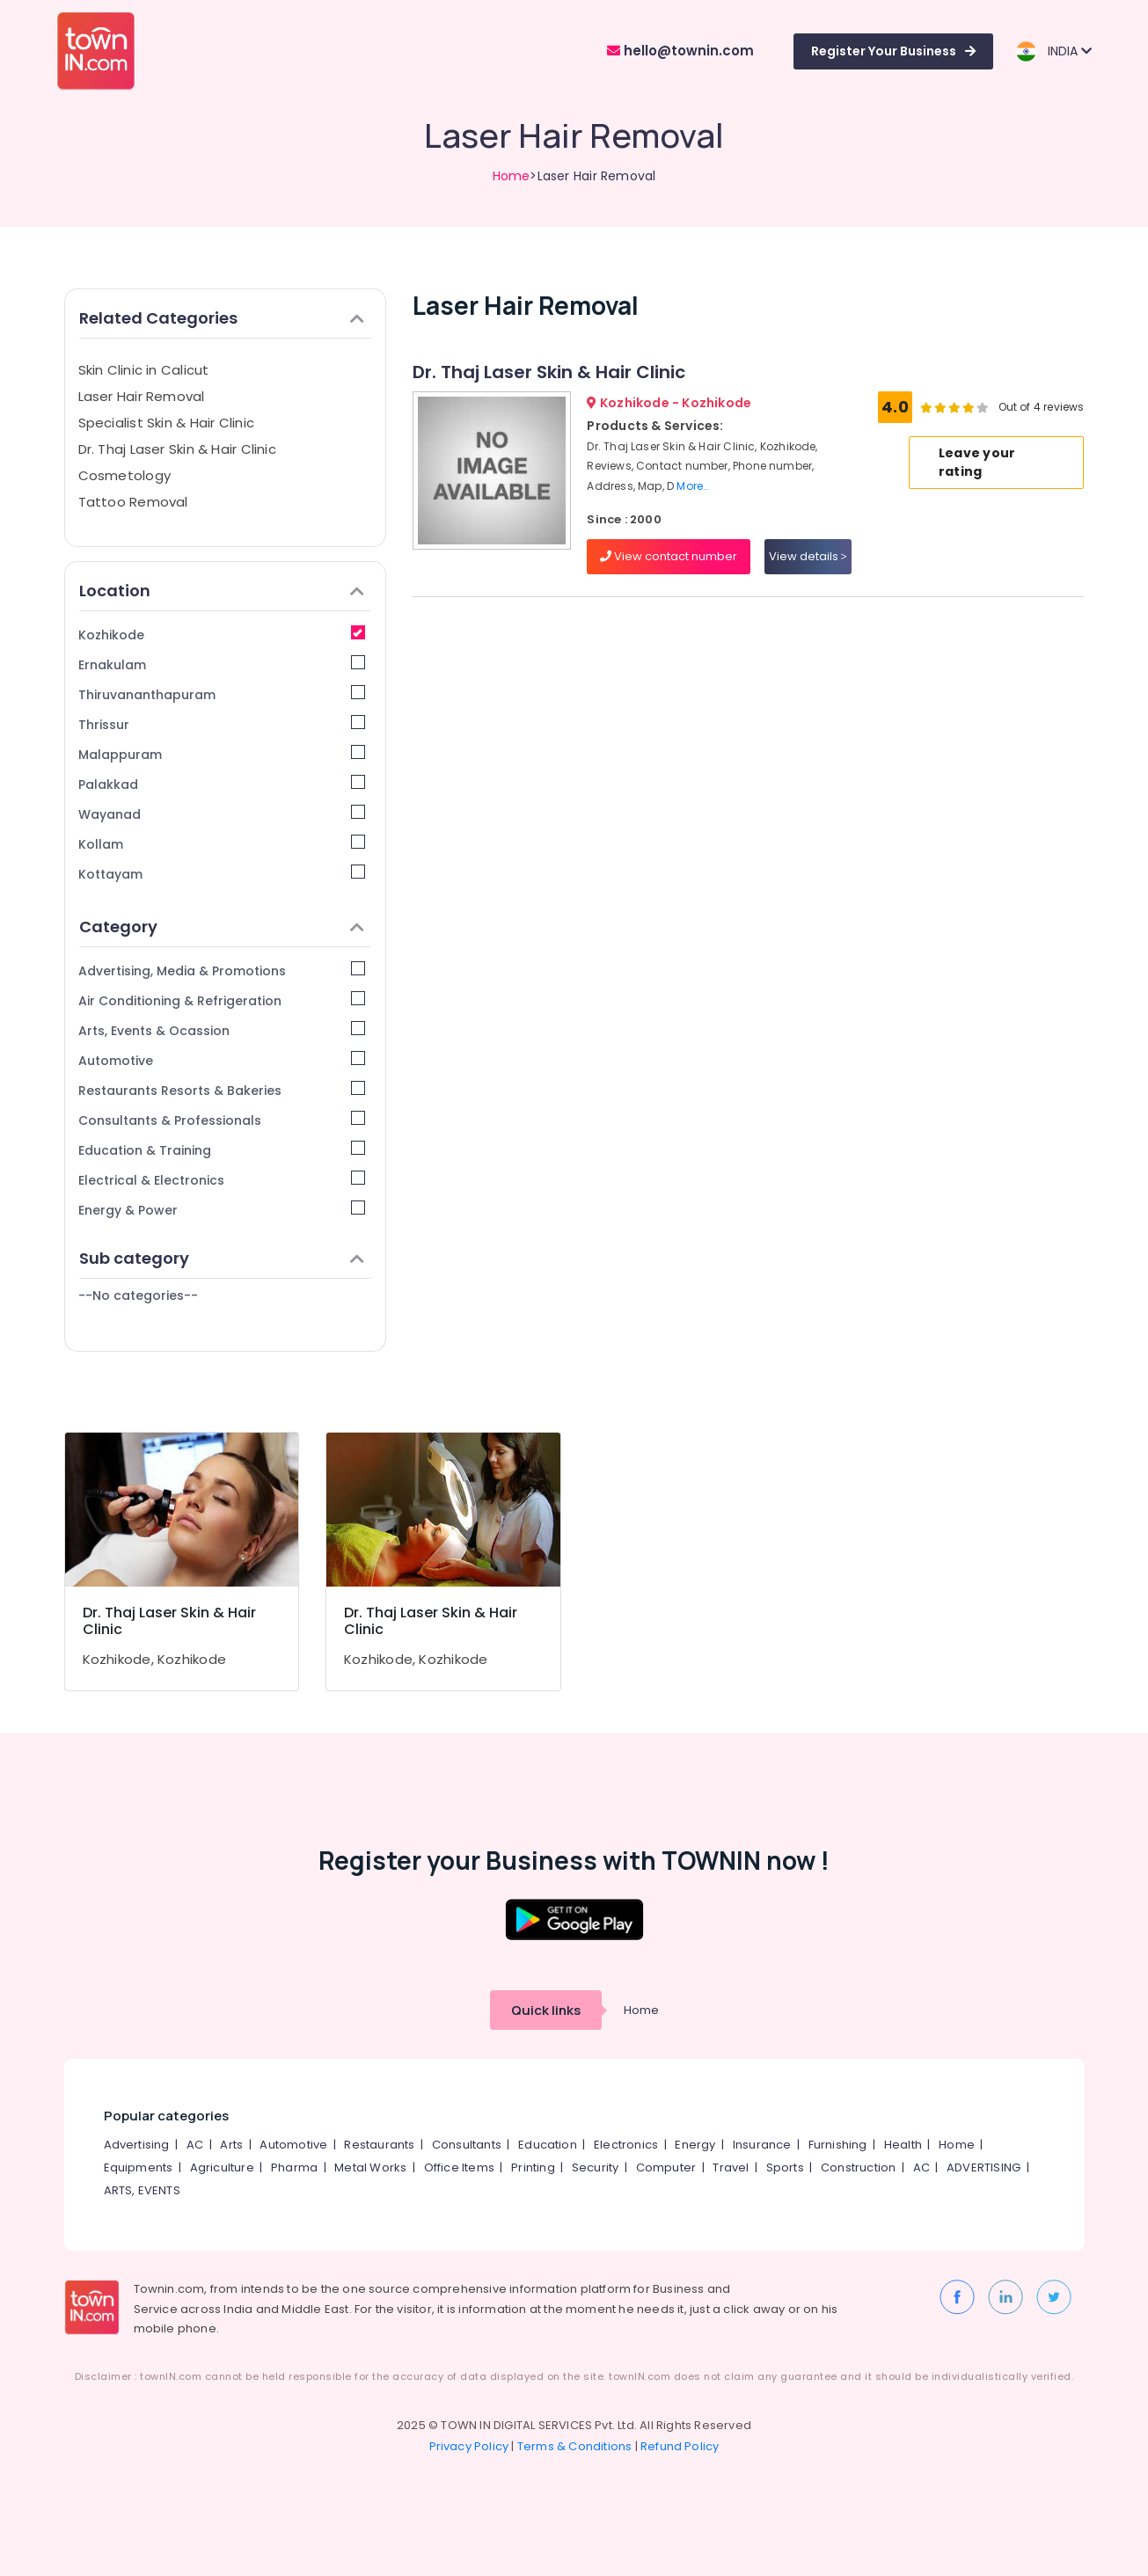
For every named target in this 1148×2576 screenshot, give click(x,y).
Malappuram (222, 754)
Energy (695, 2144)
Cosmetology (124, 475)
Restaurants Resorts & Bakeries (222, 1090)
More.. (692, 485)
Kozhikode (222, 634)
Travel (731, 2167)
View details (808, 556)
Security (595, 2167)
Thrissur (222, 724)
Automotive (222, 1060)
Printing (533, 2167)
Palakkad (222, 784)
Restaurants (379, 2144)
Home (511, 176)
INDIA (1053, 51)
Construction (858, 2167)
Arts (231, 2144)
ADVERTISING (983, 2167)
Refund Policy (680, 2446)
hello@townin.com (680, 50)
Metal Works (370, 2167)
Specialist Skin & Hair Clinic (166, 422)
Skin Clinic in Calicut (143, 370)
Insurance (762, 2144)
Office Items (459, 2167)
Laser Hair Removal (141, 396)
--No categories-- (138, 1295)
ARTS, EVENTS (142, 2190)
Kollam (222, 844)
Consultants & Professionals (222, 1120)
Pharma (294, 2167)
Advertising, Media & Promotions (222, 970)
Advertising (137, 2144)
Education (547, 2144)
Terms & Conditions (574, 2446)
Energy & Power (222, 1209)
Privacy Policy (469, 2446)
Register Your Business (893, 51)
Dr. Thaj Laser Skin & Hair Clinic (177, 449)
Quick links (546, 2010)
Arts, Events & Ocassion (222, 1030)
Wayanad (222, 814)
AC (194, 2144)
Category (222, 927)
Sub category (222, 1258)
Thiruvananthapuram (222, 694)
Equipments (138, 2167)
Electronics (626, 2144)
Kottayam (222, 874)
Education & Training (222, 1150)
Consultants (466, 2144)
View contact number (668, 556)
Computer (666, 2167)
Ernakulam (222, 664)
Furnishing (837, 2144)
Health (903, 2144)
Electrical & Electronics (222, 1180)
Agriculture (222, 2167)
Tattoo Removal (133, 502)
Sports (785, 2167)
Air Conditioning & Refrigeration (222, 1000)
